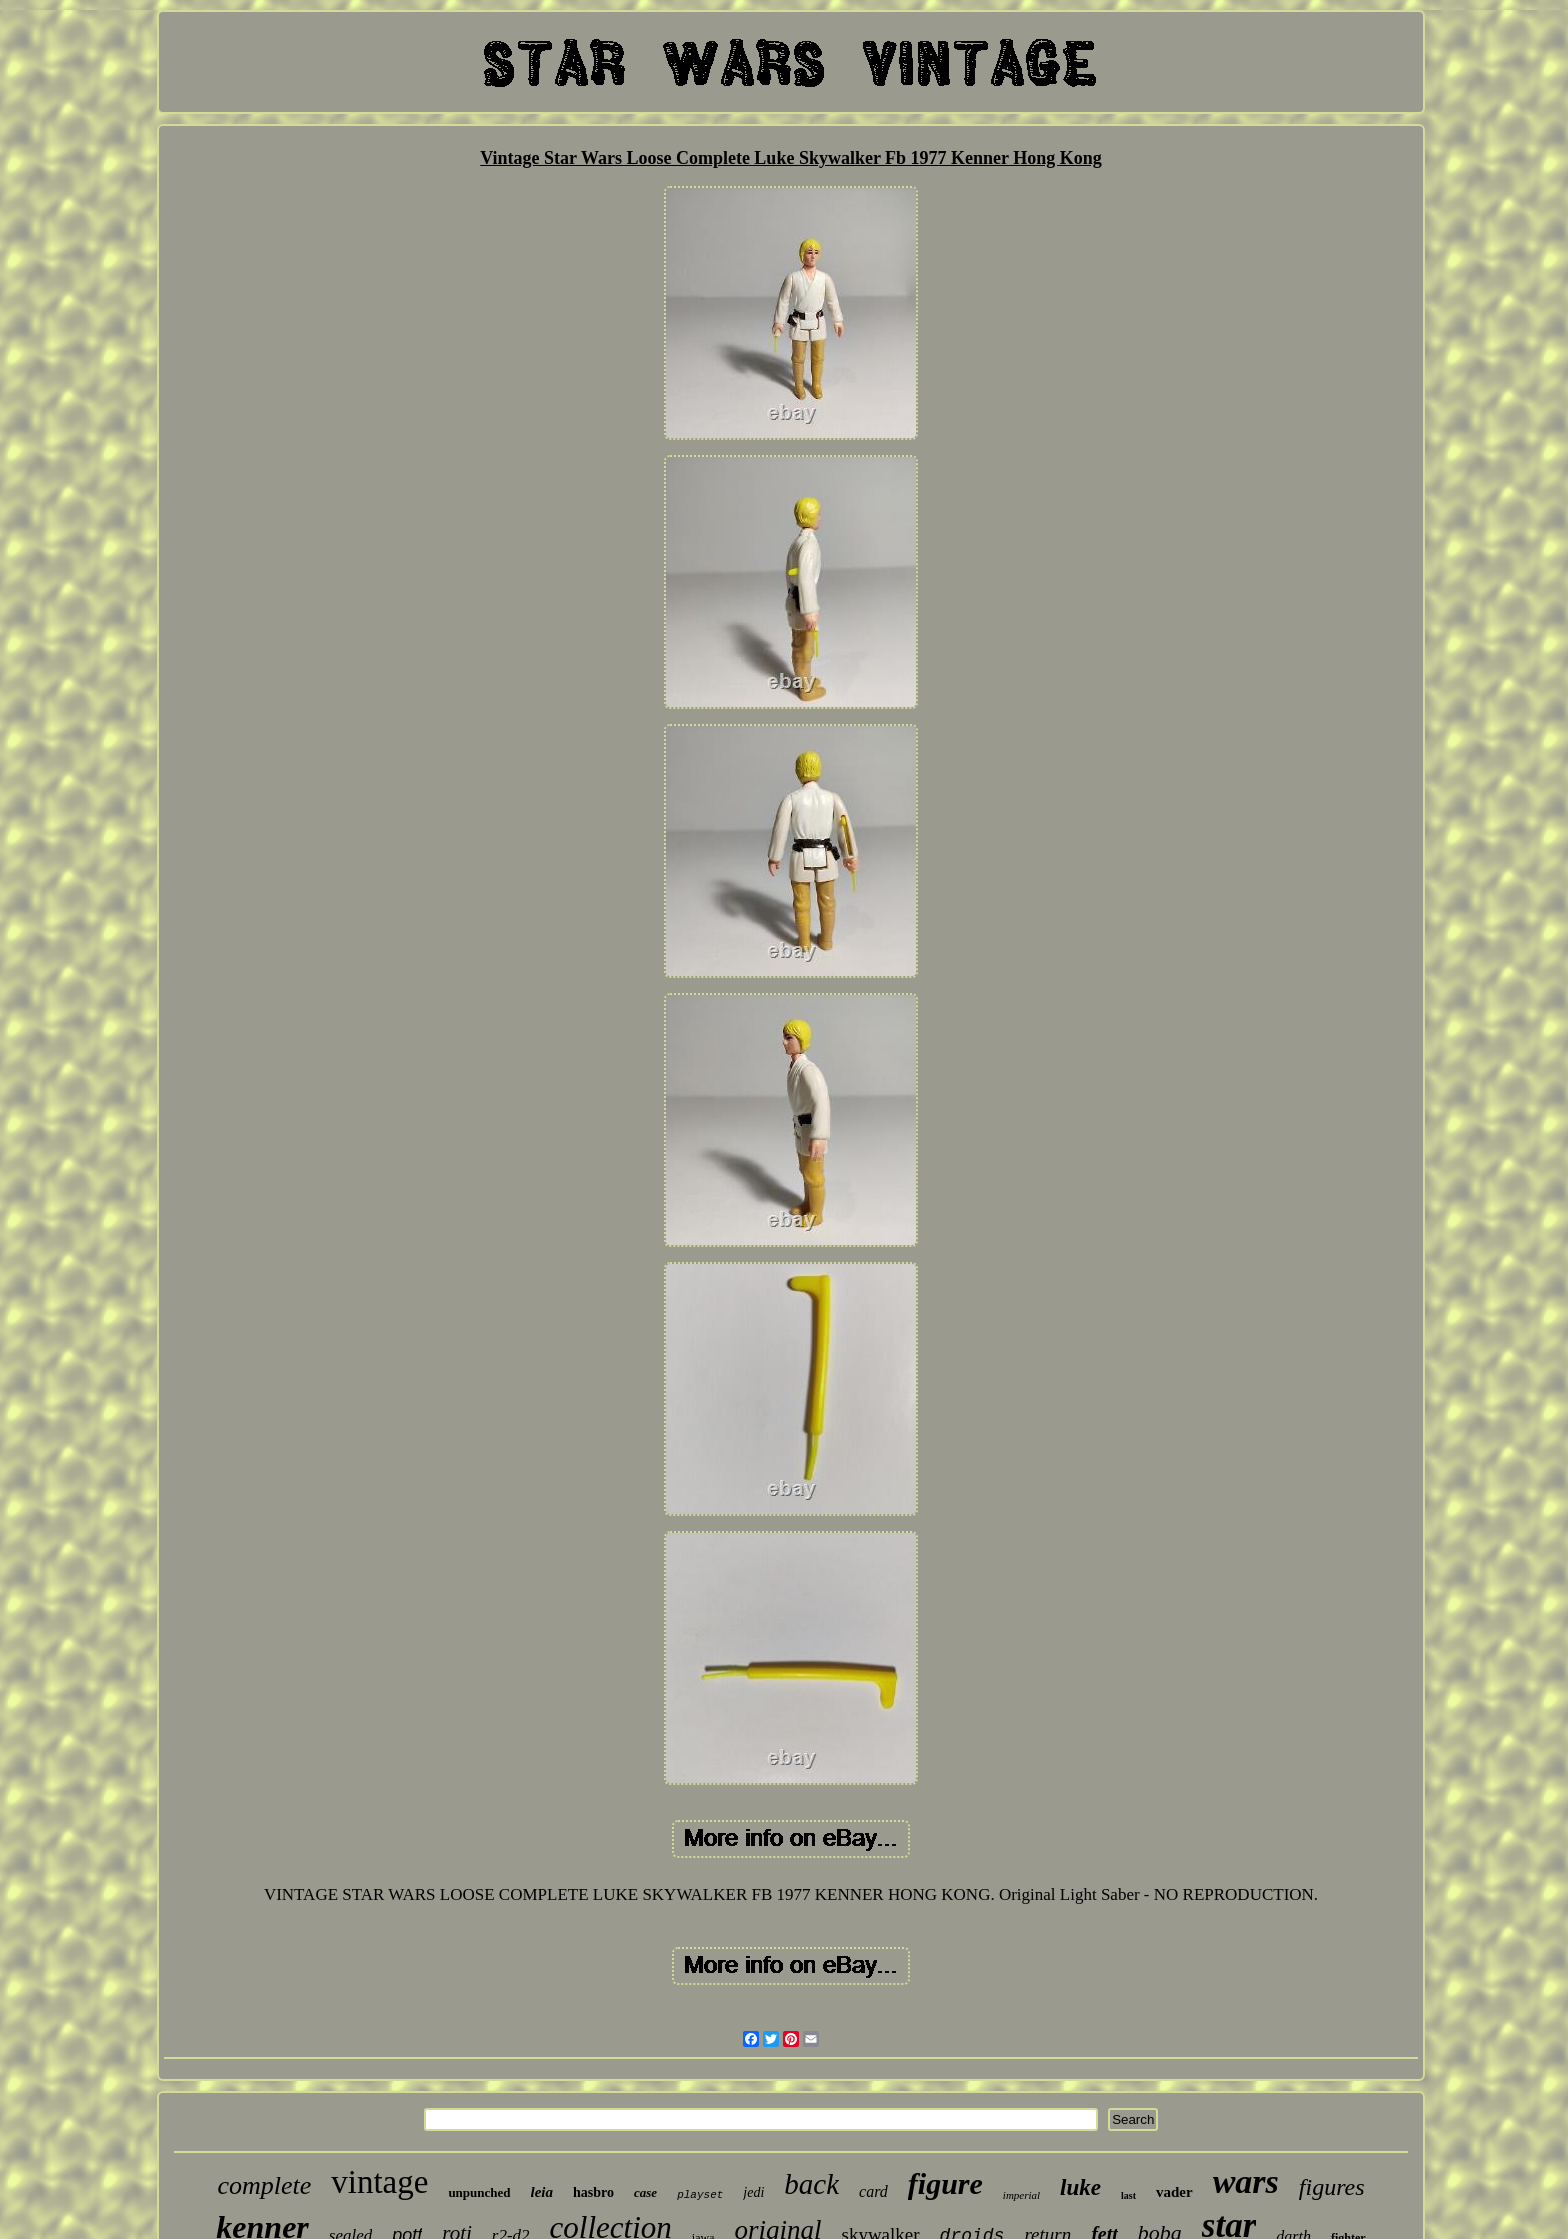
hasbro (593, 2192)
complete (264, 2185)
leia (542, 2192)
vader (1174, 2192)
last (1128, 2195)
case (645, 2192)
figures (1332, 2187)
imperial (1021, 2195)
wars (1246, 2181)
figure (945, 2183)
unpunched (479, 2192)
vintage (379, 2182)
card (873, 2191)
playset (700, 2195)
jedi (753, 2192)
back (811, 2184)
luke (1080, 2187)
